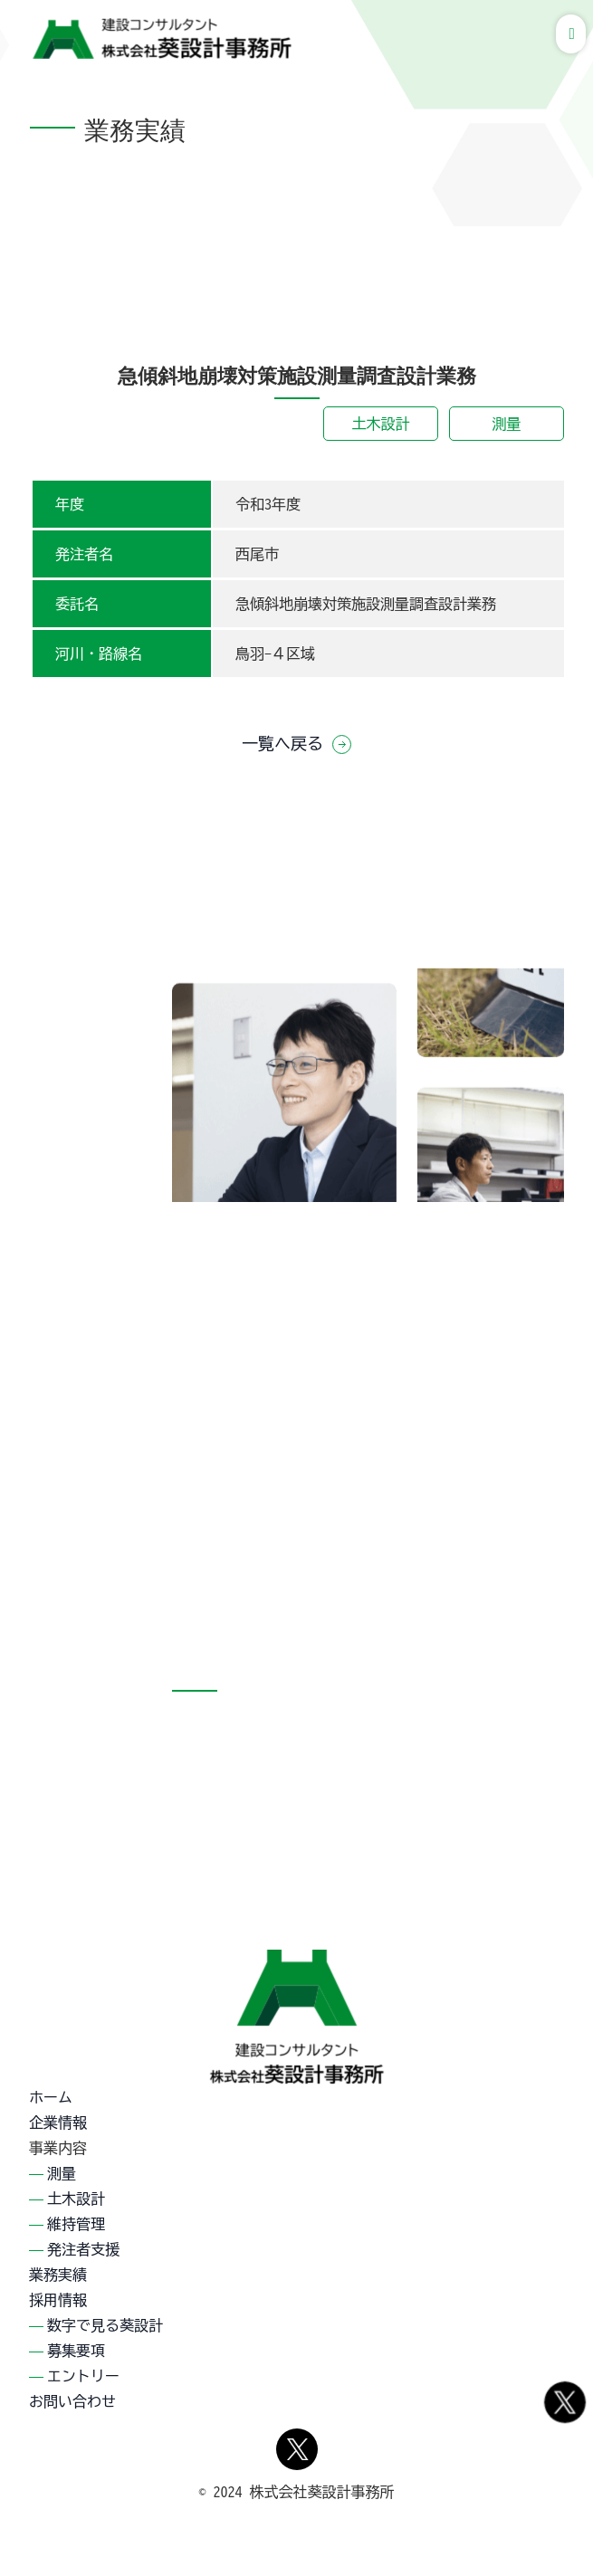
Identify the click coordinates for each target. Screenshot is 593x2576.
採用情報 (58, 2300)
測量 (507, 423)
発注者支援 (83, 2249)
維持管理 (76, 2224)
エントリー (83, 2376)
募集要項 (76, 2350)
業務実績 (58, 2274)
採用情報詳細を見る (473, 1478)
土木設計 (381, 423)
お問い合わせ (72, 2401)
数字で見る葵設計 (105, 2325)
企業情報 (58, 2122)
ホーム (50, 2097)
